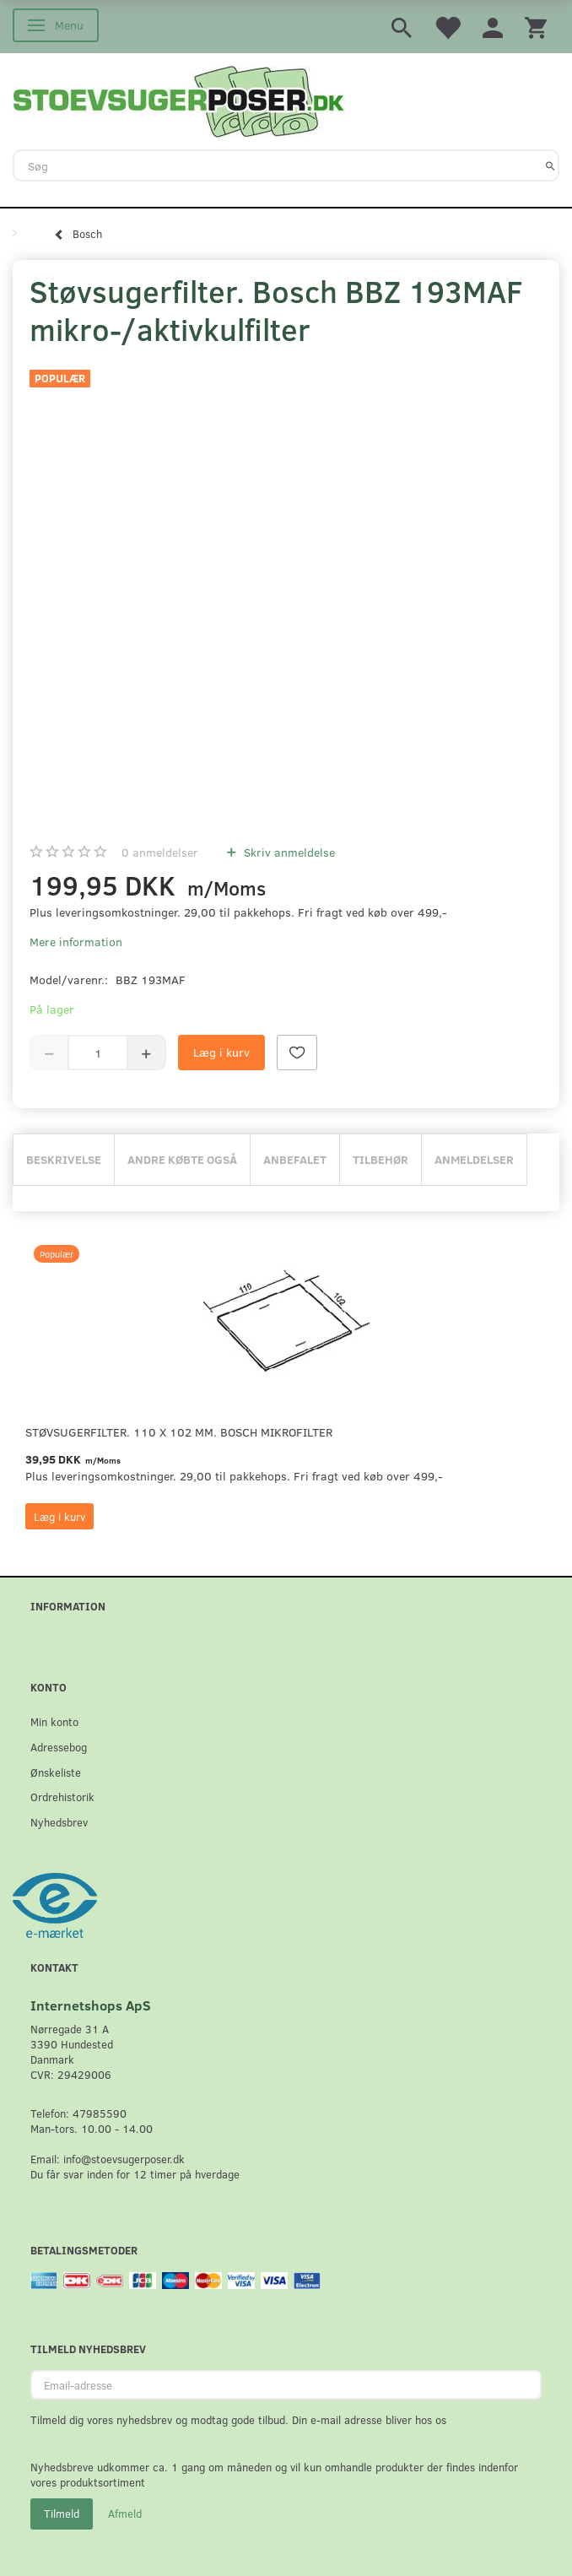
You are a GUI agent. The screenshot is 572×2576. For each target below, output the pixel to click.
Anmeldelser (474, 1159)
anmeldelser (159, 852)
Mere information (76, 942)
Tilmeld (61, 2513)
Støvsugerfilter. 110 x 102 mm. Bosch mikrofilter (178, 1432)
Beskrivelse (63, 1159)
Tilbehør (380, 1159)
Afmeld (125, 2513)
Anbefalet (294, 1159)
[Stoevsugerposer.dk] (179, 99)
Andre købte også (182, 1159)
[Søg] (550, 165)
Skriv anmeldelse (287, 852)
